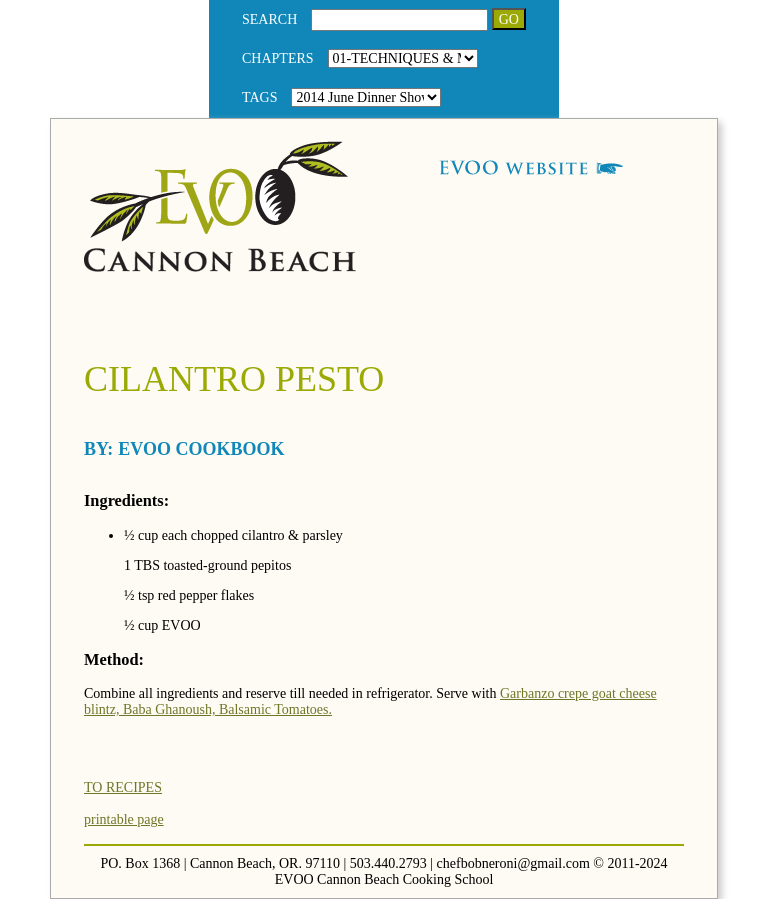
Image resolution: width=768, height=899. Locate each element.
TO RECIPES (123, 787)
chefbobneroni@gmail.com (513, 863)
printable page (124, 819)
